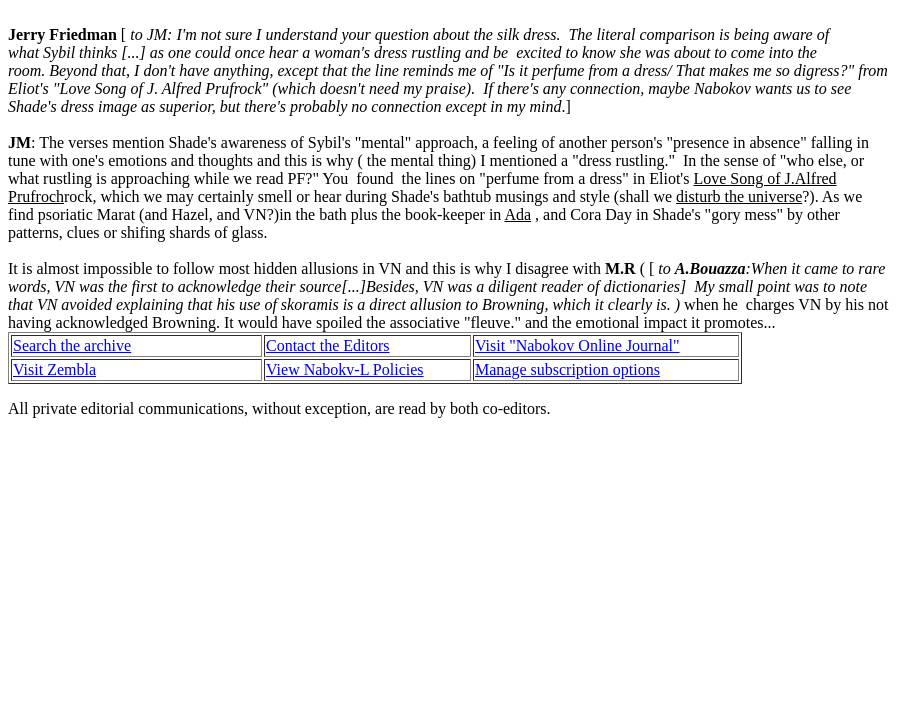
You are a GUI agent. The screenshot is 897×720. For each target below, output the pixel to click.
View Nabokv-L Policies (345, 369)
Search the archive (72, 345)
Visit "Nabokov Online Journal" (577, 345)
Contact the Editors (328, 345)
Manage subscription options (567, 369)
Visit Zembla (54, 369)
